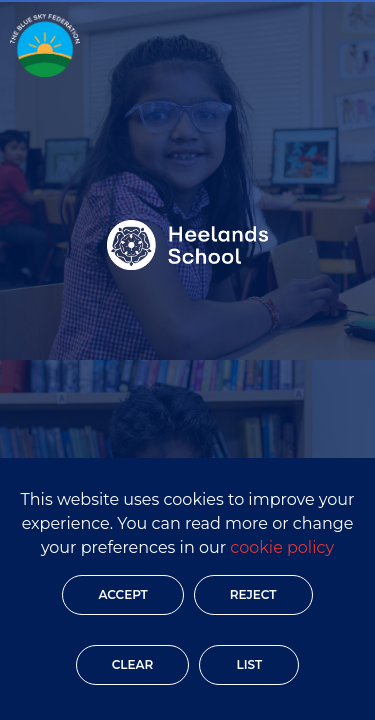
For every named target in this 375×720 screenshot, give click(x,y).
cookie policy (282, 547)
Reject (253, 594)
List (249, 664)
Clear (133, 664)
